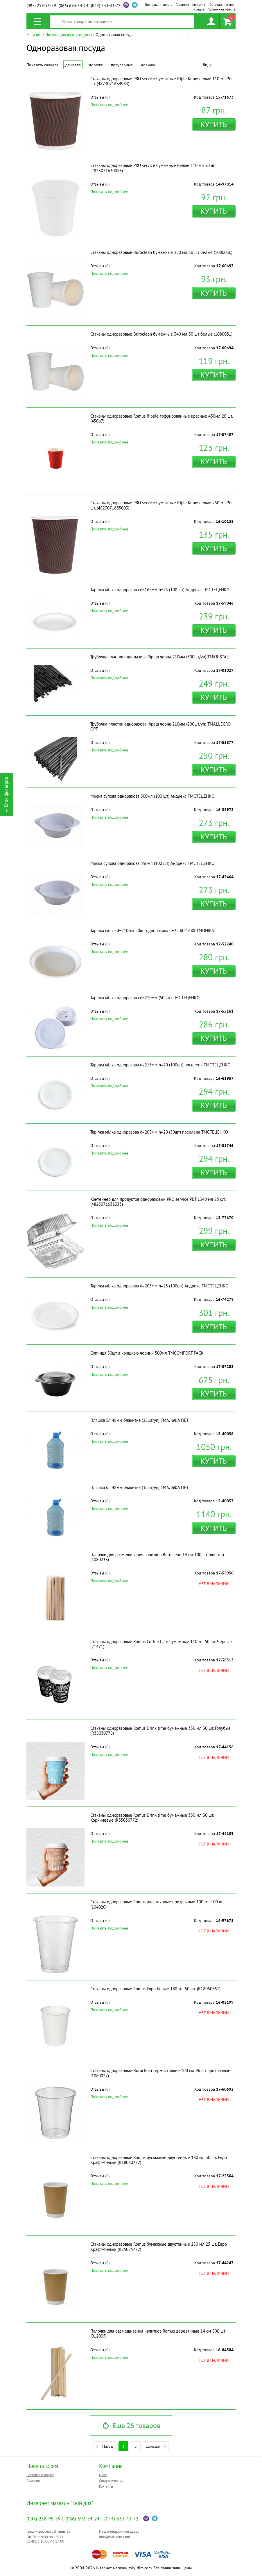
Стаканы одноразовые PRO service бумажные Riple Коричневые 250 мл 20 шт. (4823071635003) (161, 505)
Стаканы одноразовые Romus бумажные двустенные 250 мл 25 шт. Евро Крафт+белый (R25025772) (158, 2246)
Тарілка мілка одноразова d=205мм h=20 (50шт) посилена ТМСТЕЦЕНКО (159, 1132)
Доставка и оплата (159, 4)
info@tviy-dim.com (114, 2536)
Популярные (122, 64)
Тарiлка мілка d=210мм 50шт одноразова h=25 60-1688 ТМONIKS (152, 930)
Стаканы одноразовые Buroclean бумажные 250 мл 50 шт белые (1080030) (161, 252)
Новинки (149, 64)
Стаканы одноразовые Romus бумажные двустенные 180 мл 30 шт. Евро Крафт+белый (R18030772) (158, 2160)
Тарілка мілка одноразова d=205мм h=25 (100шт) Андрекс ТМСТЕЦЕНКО (159, 1286)
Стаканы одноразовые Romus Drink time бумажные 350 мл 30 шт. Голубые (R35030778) (160, 1730)
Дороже (96, 64)
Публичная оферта (221, 9)
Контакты (199, 4)
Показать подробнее (109, 104)
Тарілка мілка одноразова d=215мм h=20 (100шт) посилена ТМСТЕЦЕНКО (160, 1065)
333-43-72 (106, 5)
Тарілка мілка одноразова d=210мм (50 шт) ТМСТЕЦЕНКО (145, 997)
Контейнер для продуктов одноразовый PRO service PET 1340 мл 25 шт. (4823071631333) (157, 1201)
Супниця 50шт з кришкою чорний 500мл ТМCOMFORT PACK (147, 1353)
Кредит (198, 9)
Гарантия (182, 4)
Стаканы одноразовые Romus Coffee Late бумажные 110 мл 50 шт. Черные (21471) (161, 1644)
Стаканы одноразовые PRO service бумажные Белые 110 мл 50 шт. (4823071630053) (153, 168)
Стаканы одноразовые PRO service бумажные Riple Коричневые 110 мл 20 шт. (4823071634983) (161, 81)
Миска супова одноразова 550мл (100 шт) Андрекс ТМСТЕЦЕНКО (152, 863)
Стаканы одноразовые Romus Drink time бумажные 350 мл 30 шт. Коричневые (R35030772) (152, 1817)
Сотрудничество (221, 4)
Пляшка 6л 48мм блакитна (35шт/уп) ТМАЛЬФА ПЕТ (139, 1487)
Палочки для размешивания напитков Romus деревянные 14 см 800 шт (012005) (157, 2333)
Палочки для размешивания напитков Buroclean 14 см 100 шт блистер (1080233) (157, 1557)
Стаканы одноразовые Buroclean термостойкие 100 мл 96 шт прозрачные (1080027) (160, 2073)
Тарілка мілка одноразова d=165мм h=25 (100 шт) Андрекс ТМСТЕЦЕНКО (159, 589)
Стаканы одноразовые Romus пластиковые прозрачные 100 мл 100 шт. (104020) (157, 1904)
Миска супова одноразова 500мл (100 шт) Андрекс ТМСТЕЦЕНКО (152, 796)
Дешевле (73, 64)
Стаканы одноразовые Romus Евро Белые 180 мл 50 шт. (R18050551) (155, 1988)
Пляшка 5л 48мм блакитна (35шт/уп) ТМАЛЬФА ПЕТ (139, 1420)
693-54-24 (73, 5)
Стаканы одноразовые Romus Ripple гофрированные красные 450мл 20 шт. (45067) (161, 418)
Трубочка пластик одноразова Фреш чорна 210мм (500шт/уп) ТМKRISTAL (159, 657)
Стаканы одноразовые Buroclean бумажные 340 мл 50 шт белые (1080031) (161, 334)
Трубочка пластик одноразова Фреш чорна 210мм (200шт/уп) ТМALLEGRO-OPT (161, 726)
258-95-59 (41, 5)
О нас (103, 2474)
